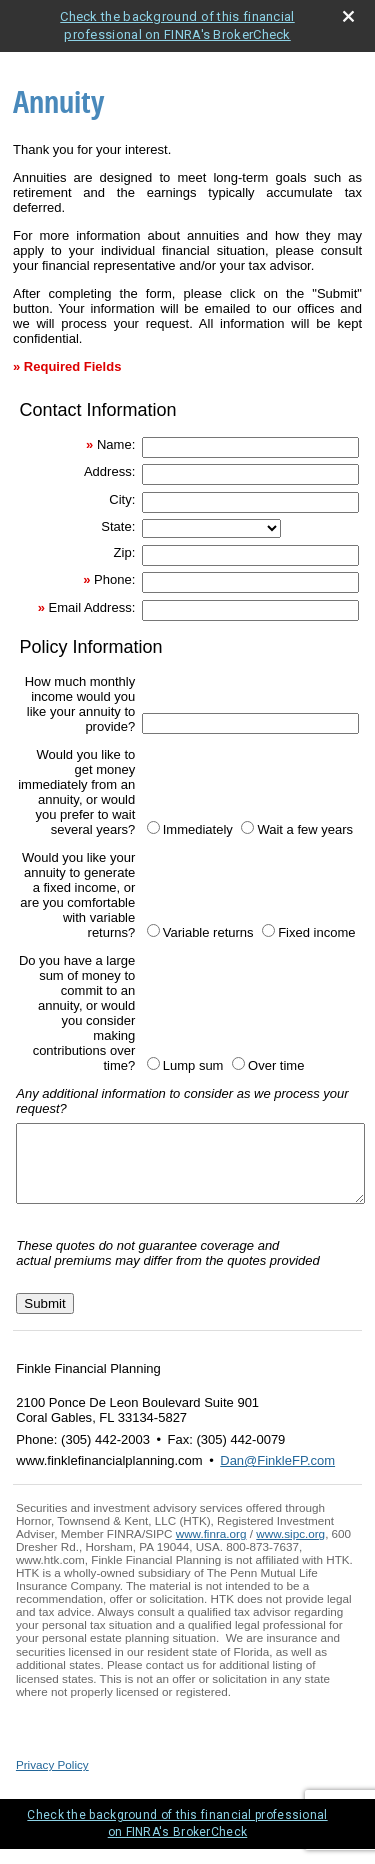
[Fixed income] (268, 930)
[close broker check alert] (348, 16)
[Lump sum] (153, 1063)
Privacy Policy (52, 1779)
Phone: (114, 579)
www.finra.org (211, 1548)
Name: (116, 444)
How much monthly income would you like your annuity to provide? (80, 704)
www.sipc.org (290, 1548)
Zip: (125, 552)
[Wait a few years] (247, 827)
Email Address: (92, 607)
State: (118, 526)
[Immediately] (153, 827)
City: (122, 499)
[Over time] (238, 1063)
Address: (109, 471)
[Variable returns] (153, 930)
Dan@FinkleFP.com (277, 1475)
